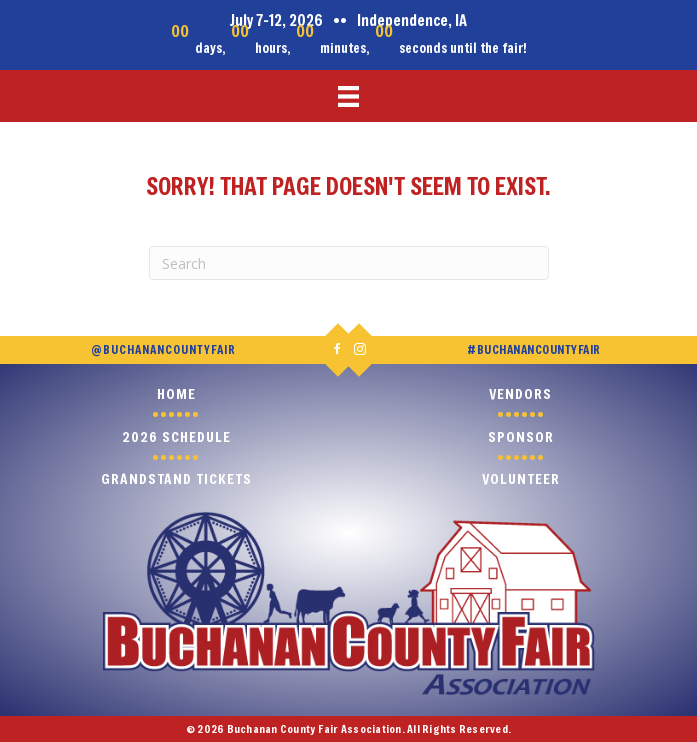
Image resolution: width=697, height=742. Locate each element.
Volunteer (521, 478)
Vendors (520, 393)
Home (176, 393)
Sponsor (521, 436)
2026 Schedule (176, 436)
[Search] (349, 263)
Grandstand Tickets (176, 478)
